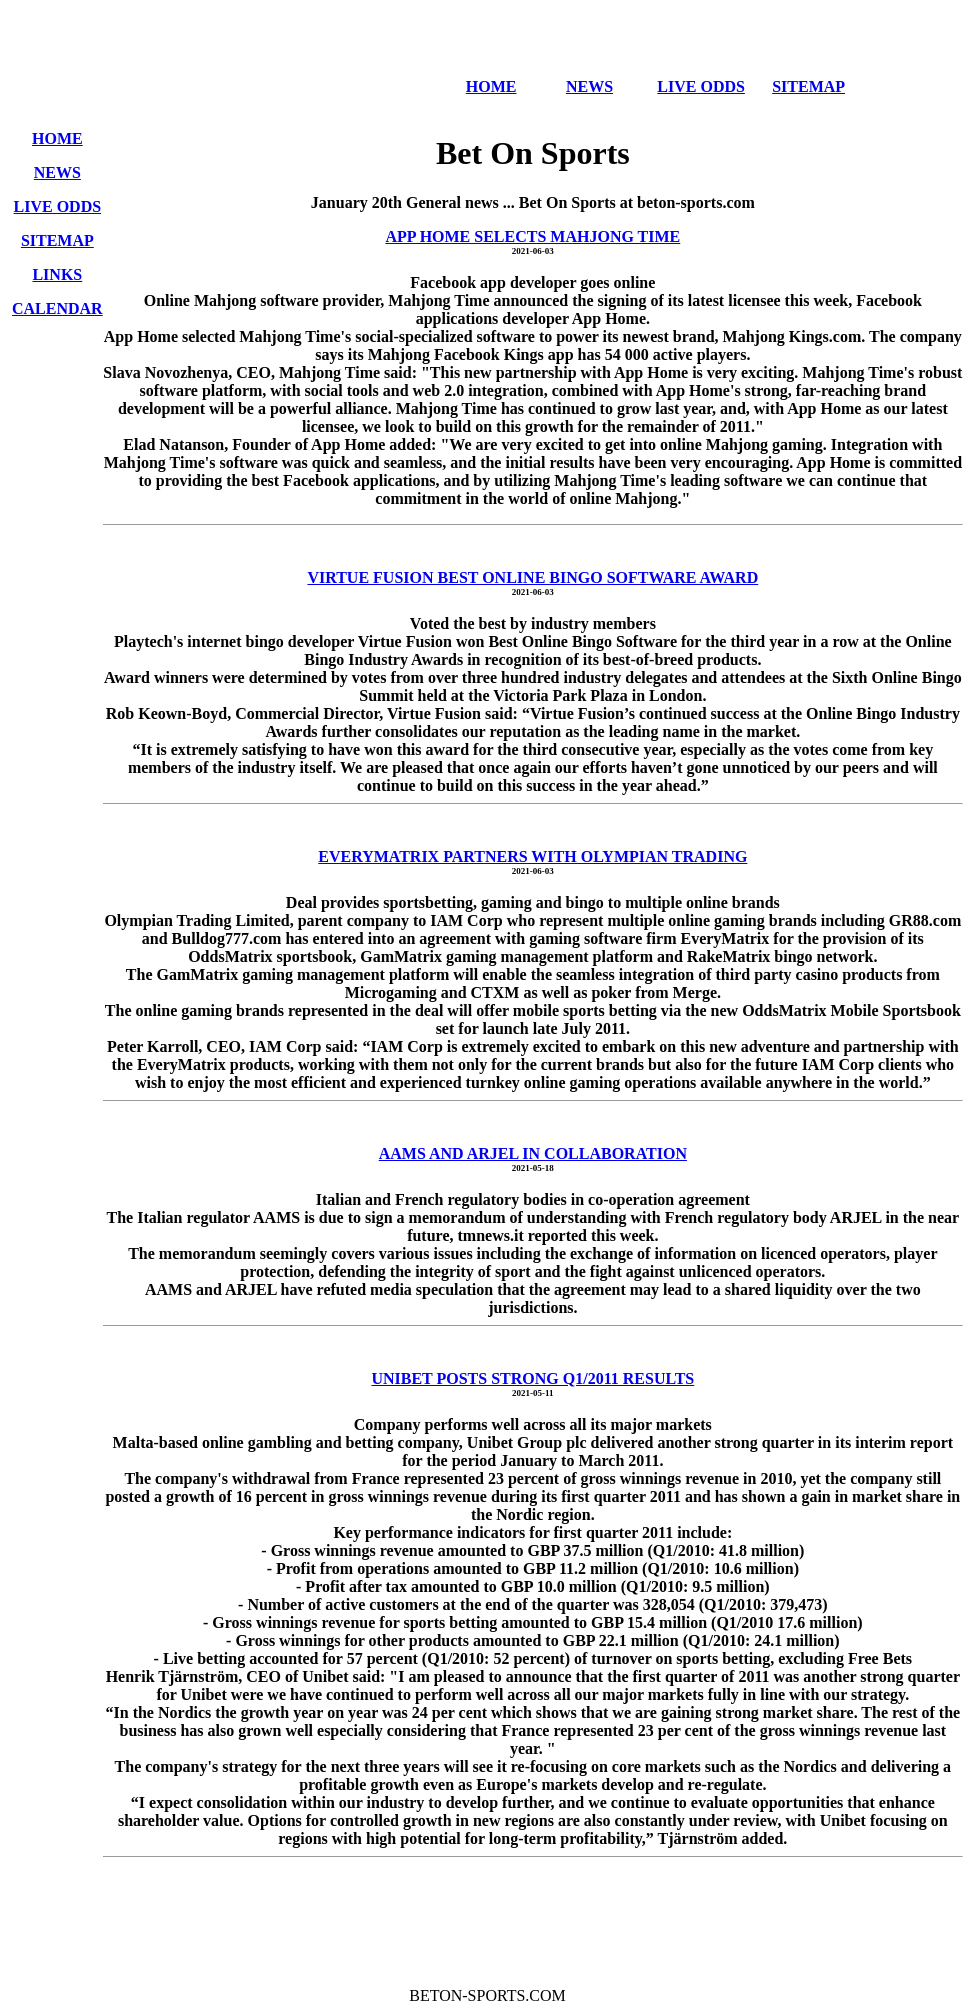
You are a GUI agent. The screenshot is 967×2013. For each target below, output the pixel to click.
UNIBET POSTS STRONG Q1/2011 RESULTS (532, 1378)
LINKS (57, 274)
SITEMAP (808, 86)
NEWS (589, 86)
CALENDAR (57, 308)
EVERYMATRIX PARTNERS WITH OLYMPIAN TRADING (532, 856)
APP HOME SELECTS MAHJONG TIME (532, 236)
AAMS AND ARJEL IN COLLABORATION (533, 1153)
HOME (491, 86)
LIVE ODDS (701, 86)
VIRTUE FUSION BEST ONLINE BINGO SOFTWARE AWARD (532, 577)
